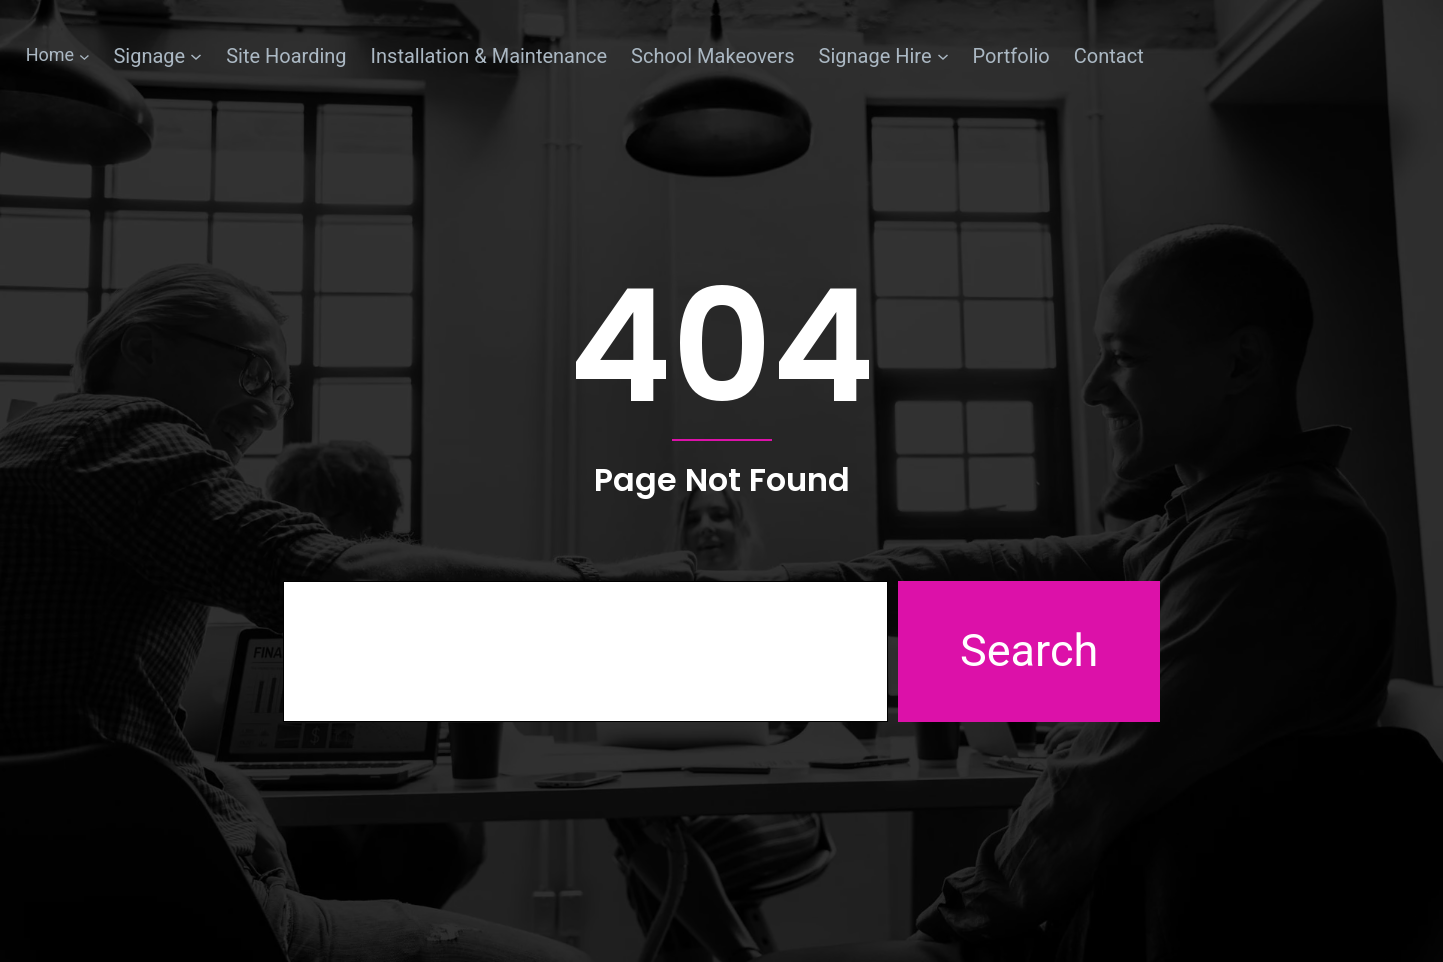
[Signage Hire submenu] (884, 56)
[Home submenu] (58, 55)
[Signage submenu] (157, 56)
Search (1029, 650)
